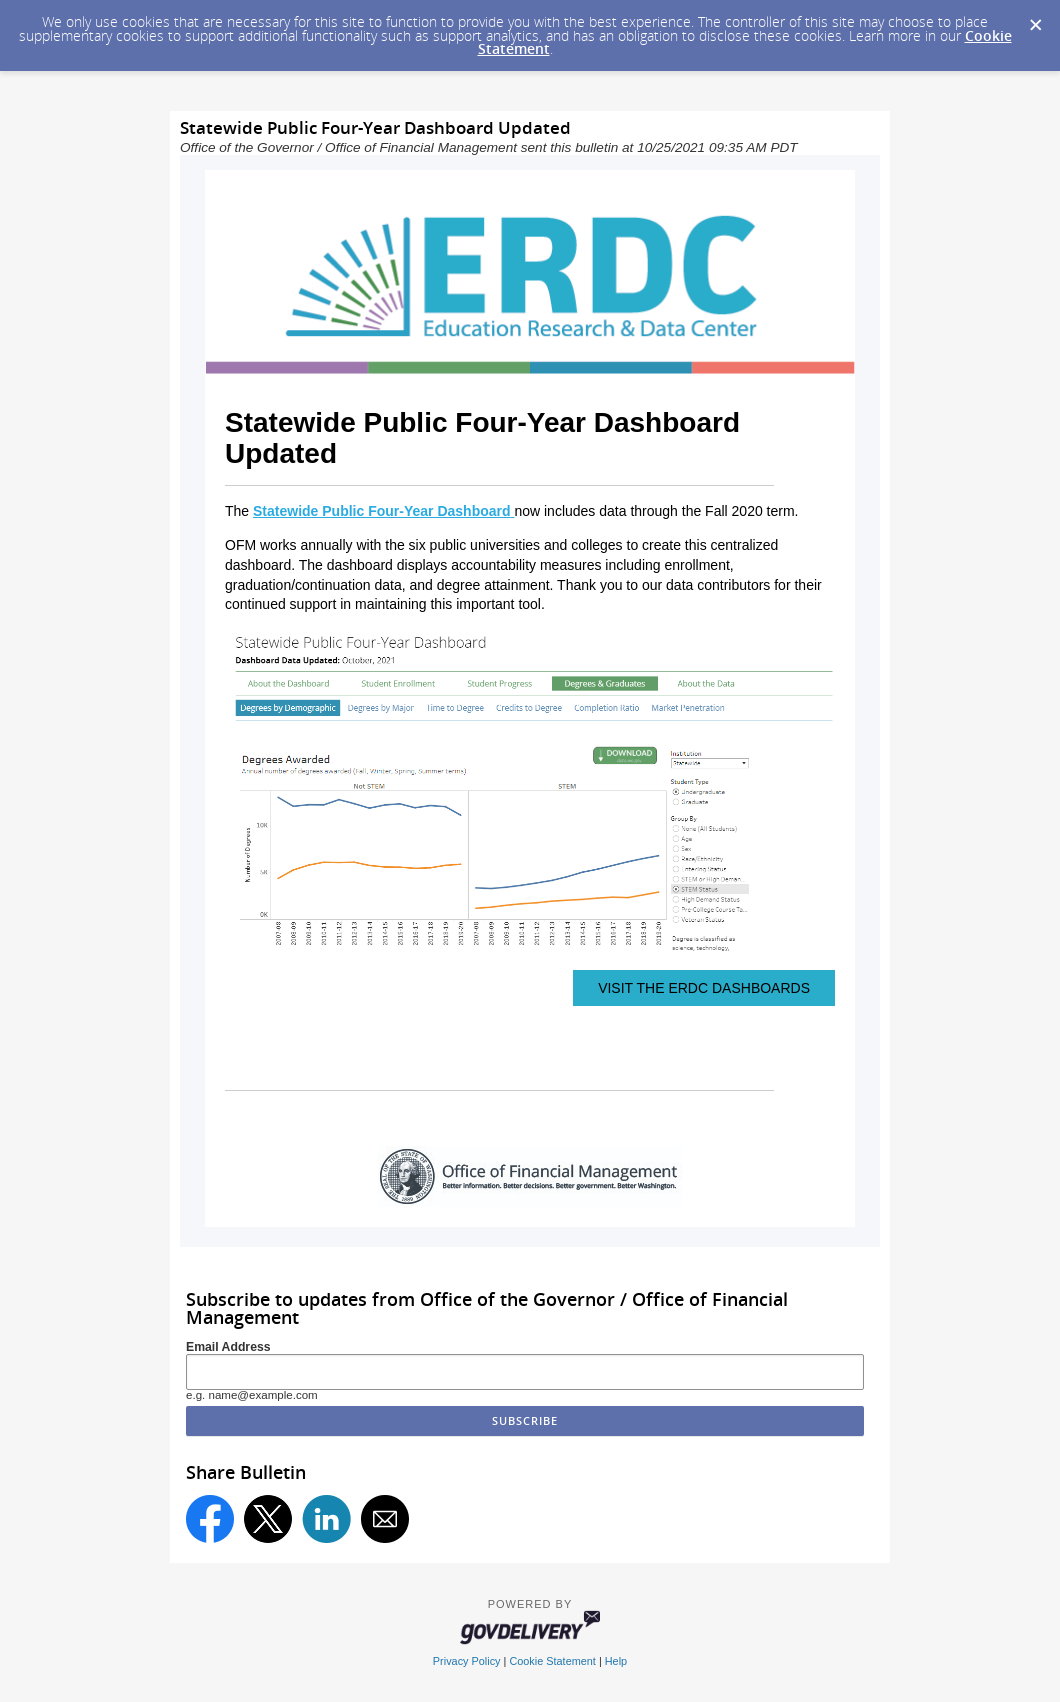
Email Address (228, 1347)
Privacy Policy (467, 1661)
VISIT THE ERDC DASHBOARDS (704, 988)
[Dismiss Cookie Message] (1035, 19)
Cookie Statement (552, 1661)
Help (616, 1661)
